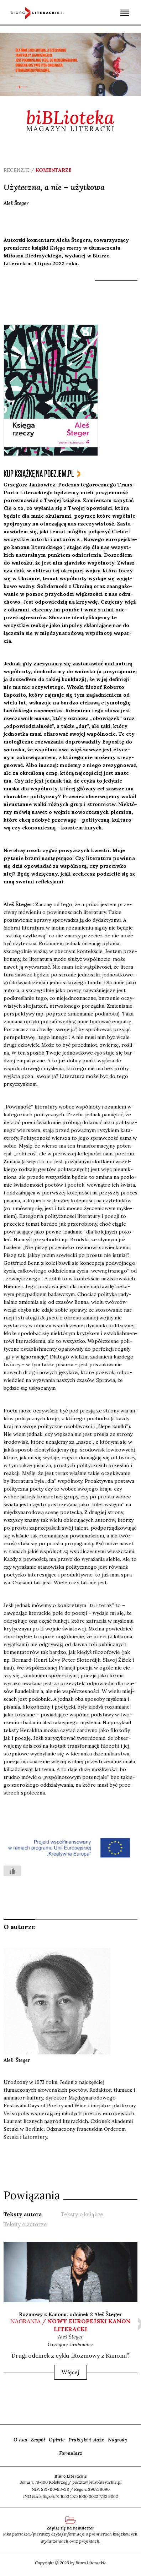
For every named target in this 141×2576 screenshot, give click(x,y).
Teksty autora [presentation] (23, 2214)
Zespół (38, 2439)
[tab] (23, 2214)
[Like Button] (12, 1871)
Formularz (70, 2453)
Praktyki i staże (86, 2439)
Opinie (57, 2439)
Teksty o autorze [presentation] (25, 2224)
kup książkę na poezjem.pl (39, 474)
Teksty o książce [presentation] (82, 2214)
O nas (20, 2439)
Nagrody (117, 2439)
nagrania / (70, 2325)
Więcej (70, 2372)
